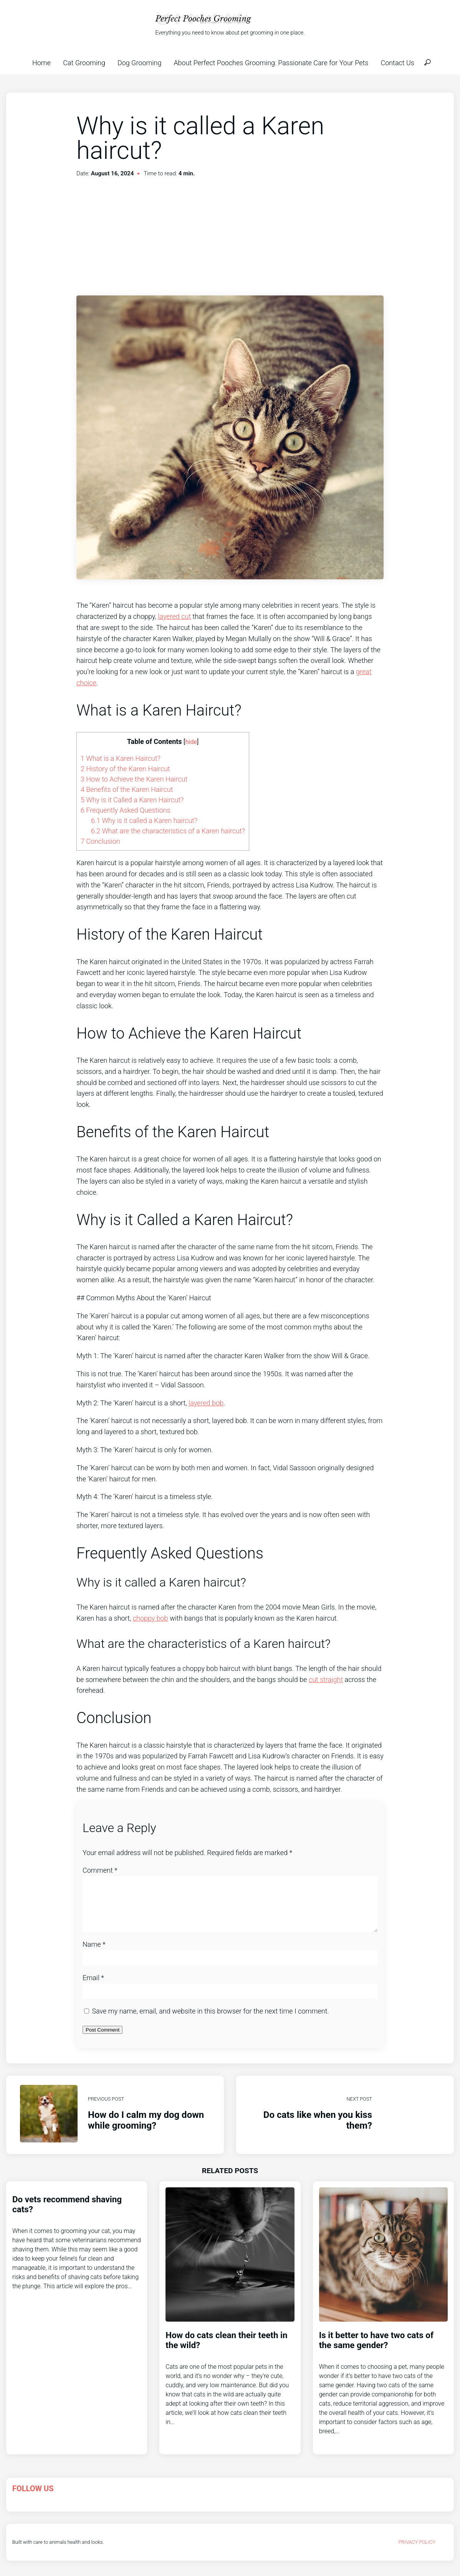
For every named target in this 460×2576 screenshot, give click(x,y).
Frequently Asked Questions (125, 810)
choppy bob (150, 1618)
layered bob (206, 1403)
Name (94, 1953)
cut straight (326, 1680)
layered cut (174, 616)
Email (93, 1987)
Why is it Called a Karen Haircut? (132, 800)
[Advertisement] (230, 238)
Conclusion (100, 841)
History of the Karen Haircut (125, 769)
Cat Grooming (84, 63)
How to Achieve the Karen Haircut (134, 779)
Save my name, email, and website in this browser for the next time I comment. (210, 2020)
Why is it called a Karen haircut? (144, 820)
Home (41, 63)
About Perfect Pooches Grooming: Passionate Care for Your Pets (271, 63)
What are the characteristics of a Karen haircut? (168, 831)
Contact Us (397, 63)
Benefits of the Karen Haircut (127, 789)
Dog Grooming (139, 63)
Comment (100, 1870)
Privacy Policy (416, 2551)
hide (191, 741)
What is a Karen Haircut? (121, 758)
